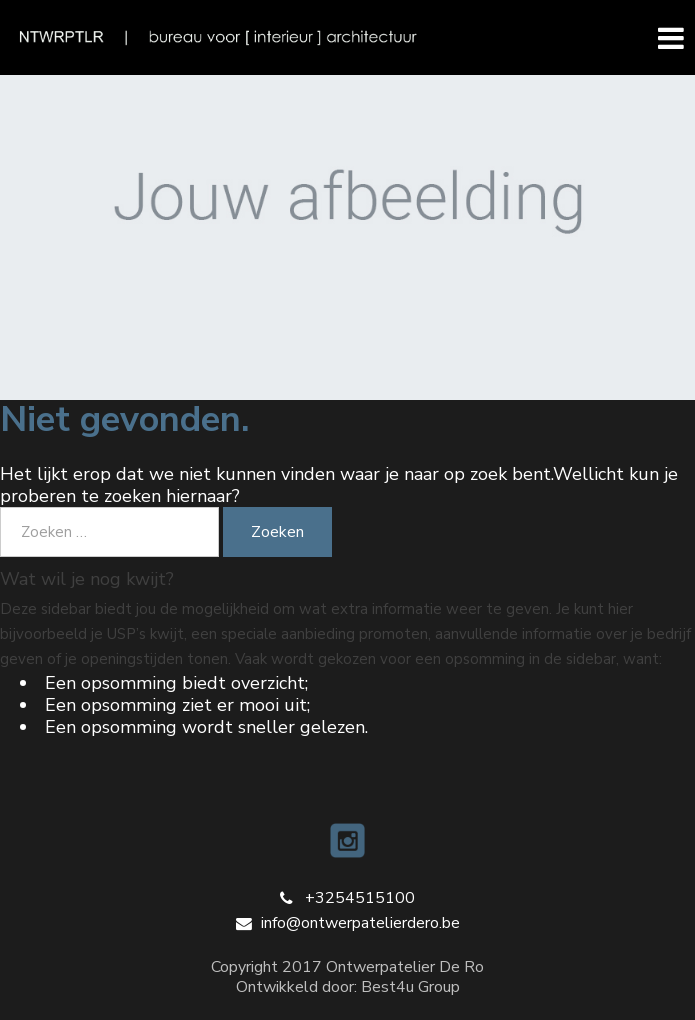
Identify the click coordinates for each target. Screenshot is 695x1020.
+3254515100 (360, 898)
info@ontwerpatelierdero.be (360, 923)
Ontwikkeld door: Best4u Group (348, 987)
